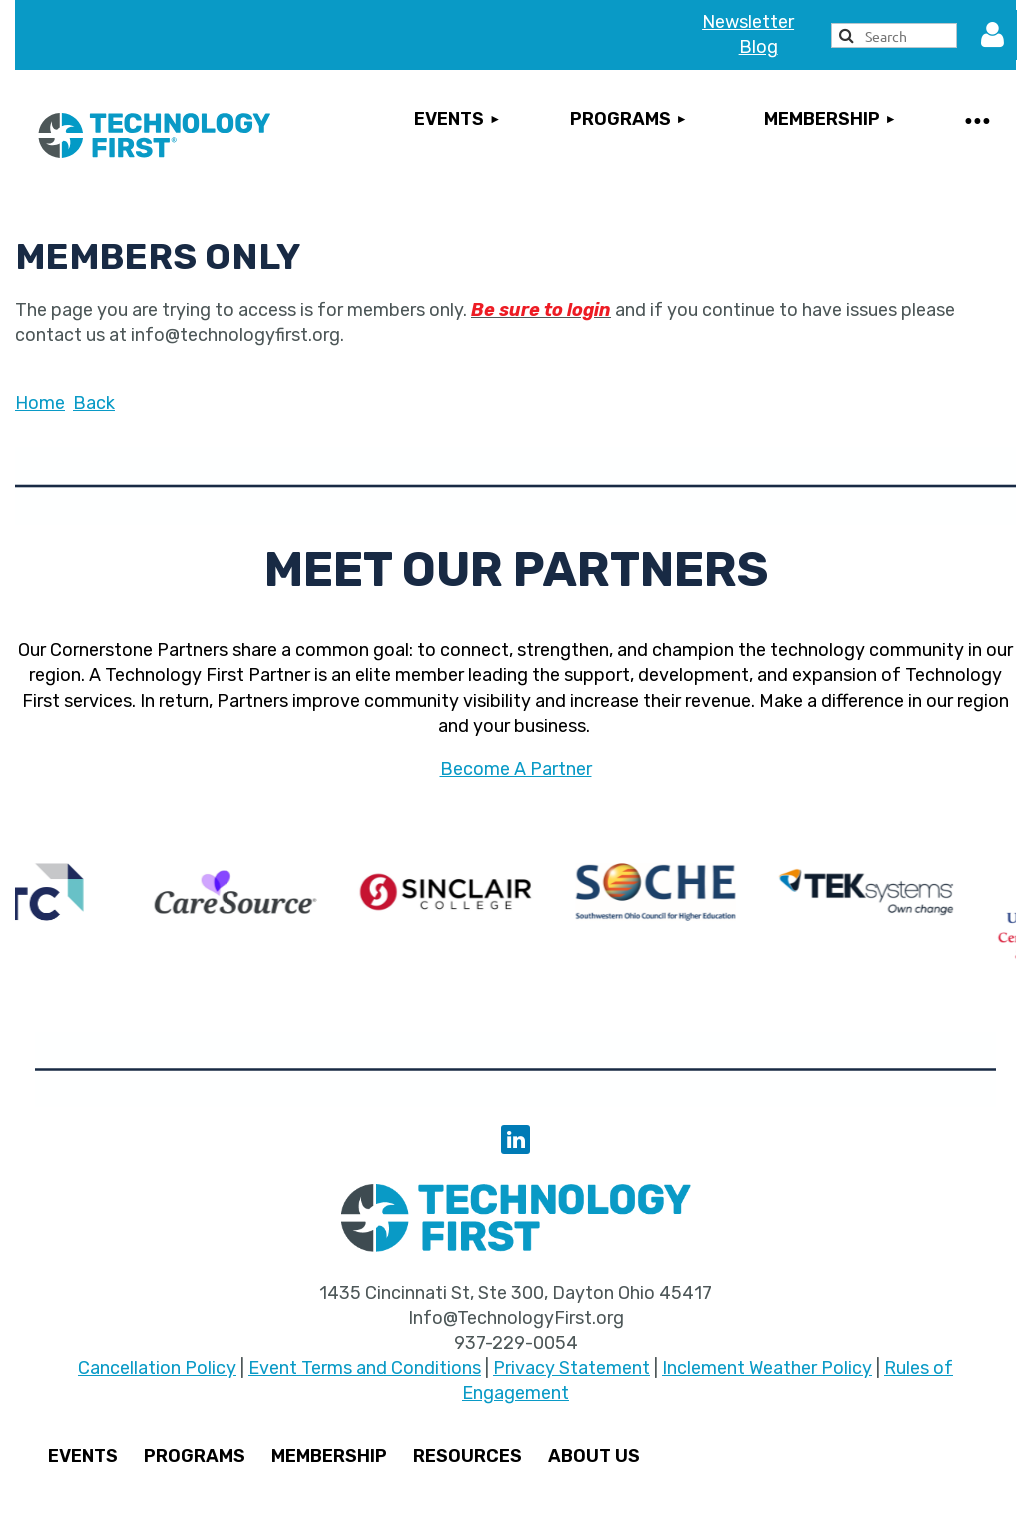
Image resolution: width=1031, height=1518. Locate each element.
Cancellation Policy (157, 1368)
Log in (992, 35)
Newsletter (748, 22)
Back (94, 403)
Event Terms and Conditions (364, 1368)
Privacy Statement (571, 1368)
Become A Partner (516, 769)
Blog (758, 47)
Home (40, 403)
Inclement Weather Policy (767, 1368)
